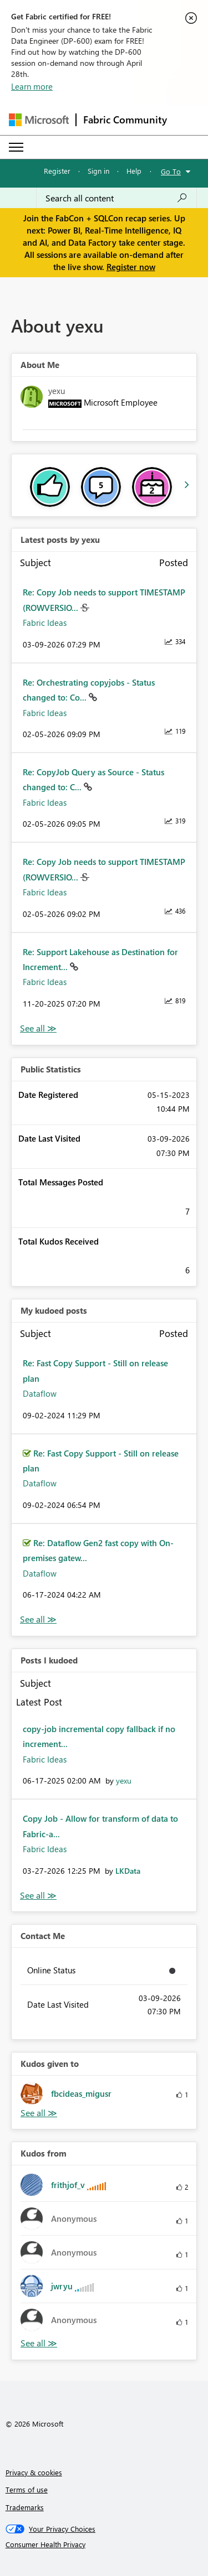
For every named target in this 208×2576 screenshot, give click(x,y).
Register (57, 170)
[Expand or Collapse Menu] (16, 147)
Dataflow (40, 1393)
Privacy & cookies (34, 2472)
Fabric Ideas (45, 622)
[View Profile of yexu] (123, 1780)
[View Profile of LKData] (127, 1870)
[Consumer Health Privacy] (104, 2544)
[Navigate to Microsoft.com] (39, 119)
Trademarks (25, 2507)
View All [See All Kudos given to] (39, 2113)
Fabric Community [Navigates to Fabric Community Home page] (125, 119)
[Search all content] (116, 198)
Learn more (32, 86)
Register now (130, 266)
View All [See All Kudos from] (39, 2343)
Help (133, 170)
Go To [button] (171, 171)
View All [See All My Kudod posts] (38, 1619)
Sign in (98, 170)
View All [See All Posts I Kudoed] (38, 1895)
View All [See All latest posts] (38, 1028)
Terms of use (27, 2489)
